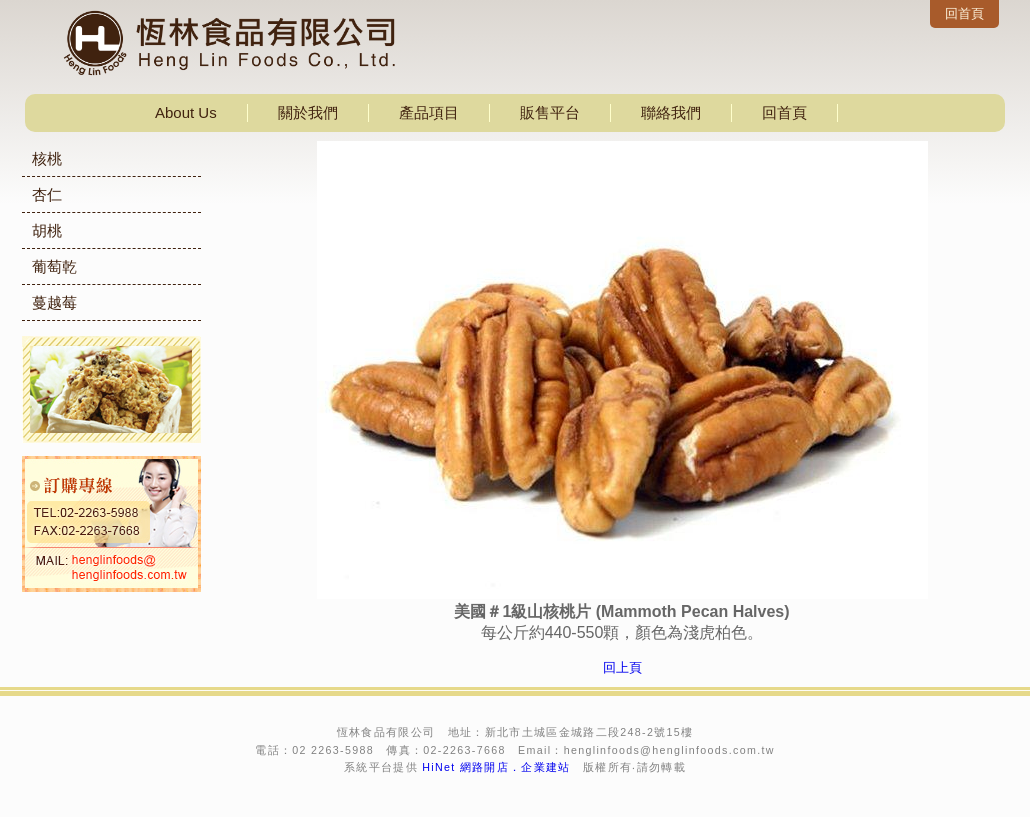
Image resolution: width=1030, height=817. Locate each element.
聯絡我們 (671, 112)
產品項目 (429, 112)
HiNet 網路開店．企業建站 (496, 767)
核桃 (47, 158)
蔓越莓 (54, 302)
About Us (186, 112)
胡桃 (47, 230)
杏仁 (47, 194)
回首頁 (964, 13)
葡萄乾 (54, 266)
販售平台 (550, 112)
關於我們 (308, 112)
